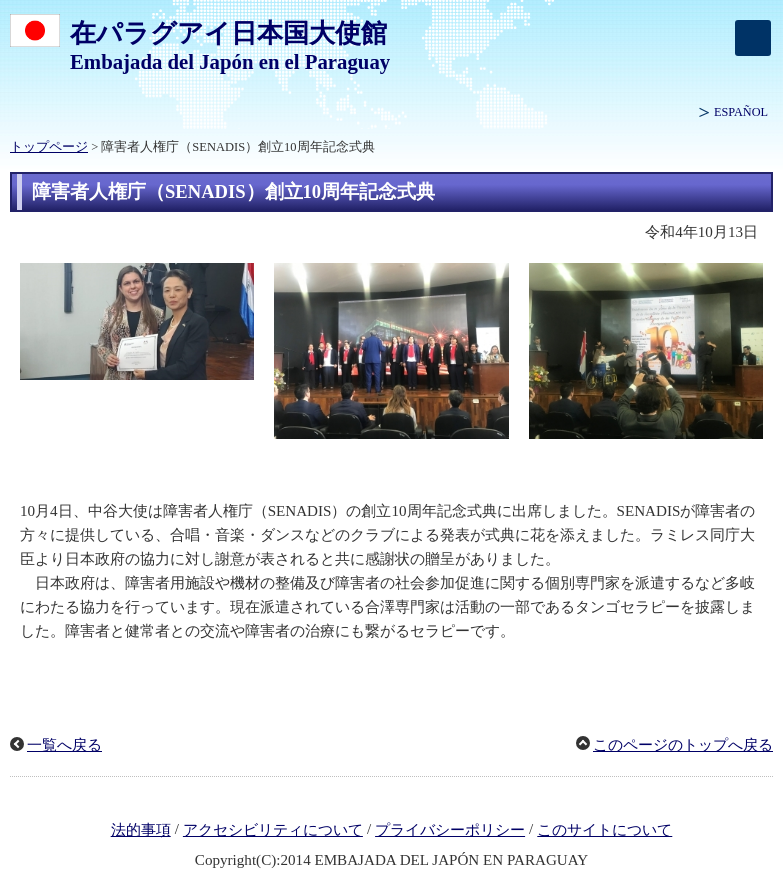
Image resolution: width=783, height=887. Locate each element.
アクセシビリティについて (273, 830)
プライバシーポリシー (450, 830)
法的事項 (141, 830)
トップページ (49, 147)
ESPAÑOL (741, 112)
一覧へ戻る (64, 745)
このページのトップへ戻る (683, 745)
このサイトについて (604, 830)
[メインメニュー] (753, 38)
